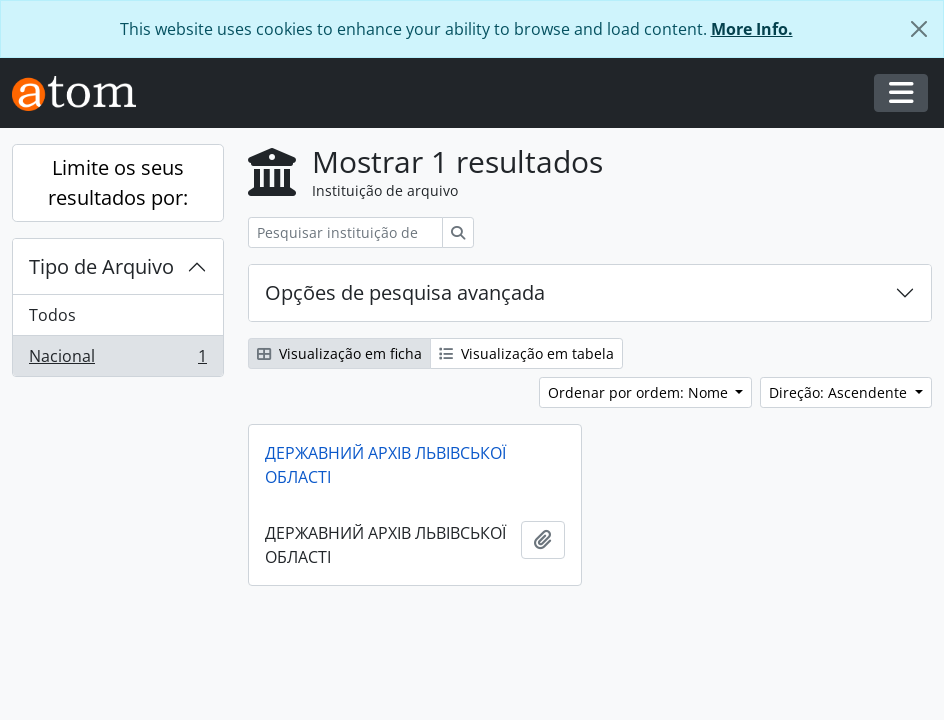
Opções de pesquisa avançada (405, 292)
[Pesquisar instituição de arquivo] (345, 232)
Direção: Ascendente (840, 392)
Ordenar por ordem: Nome (640, 392)
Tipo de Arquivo (101, 266)
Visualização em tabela (526, 353)
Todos (52, 315)
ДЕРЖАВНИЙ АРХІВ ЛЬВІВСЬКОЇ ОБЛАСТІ (385, 465)
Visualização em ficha (339, 353)
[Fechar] (919, 29)
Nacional (117, 360)
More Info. (752, 29)
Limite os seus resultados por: (118, 182)
